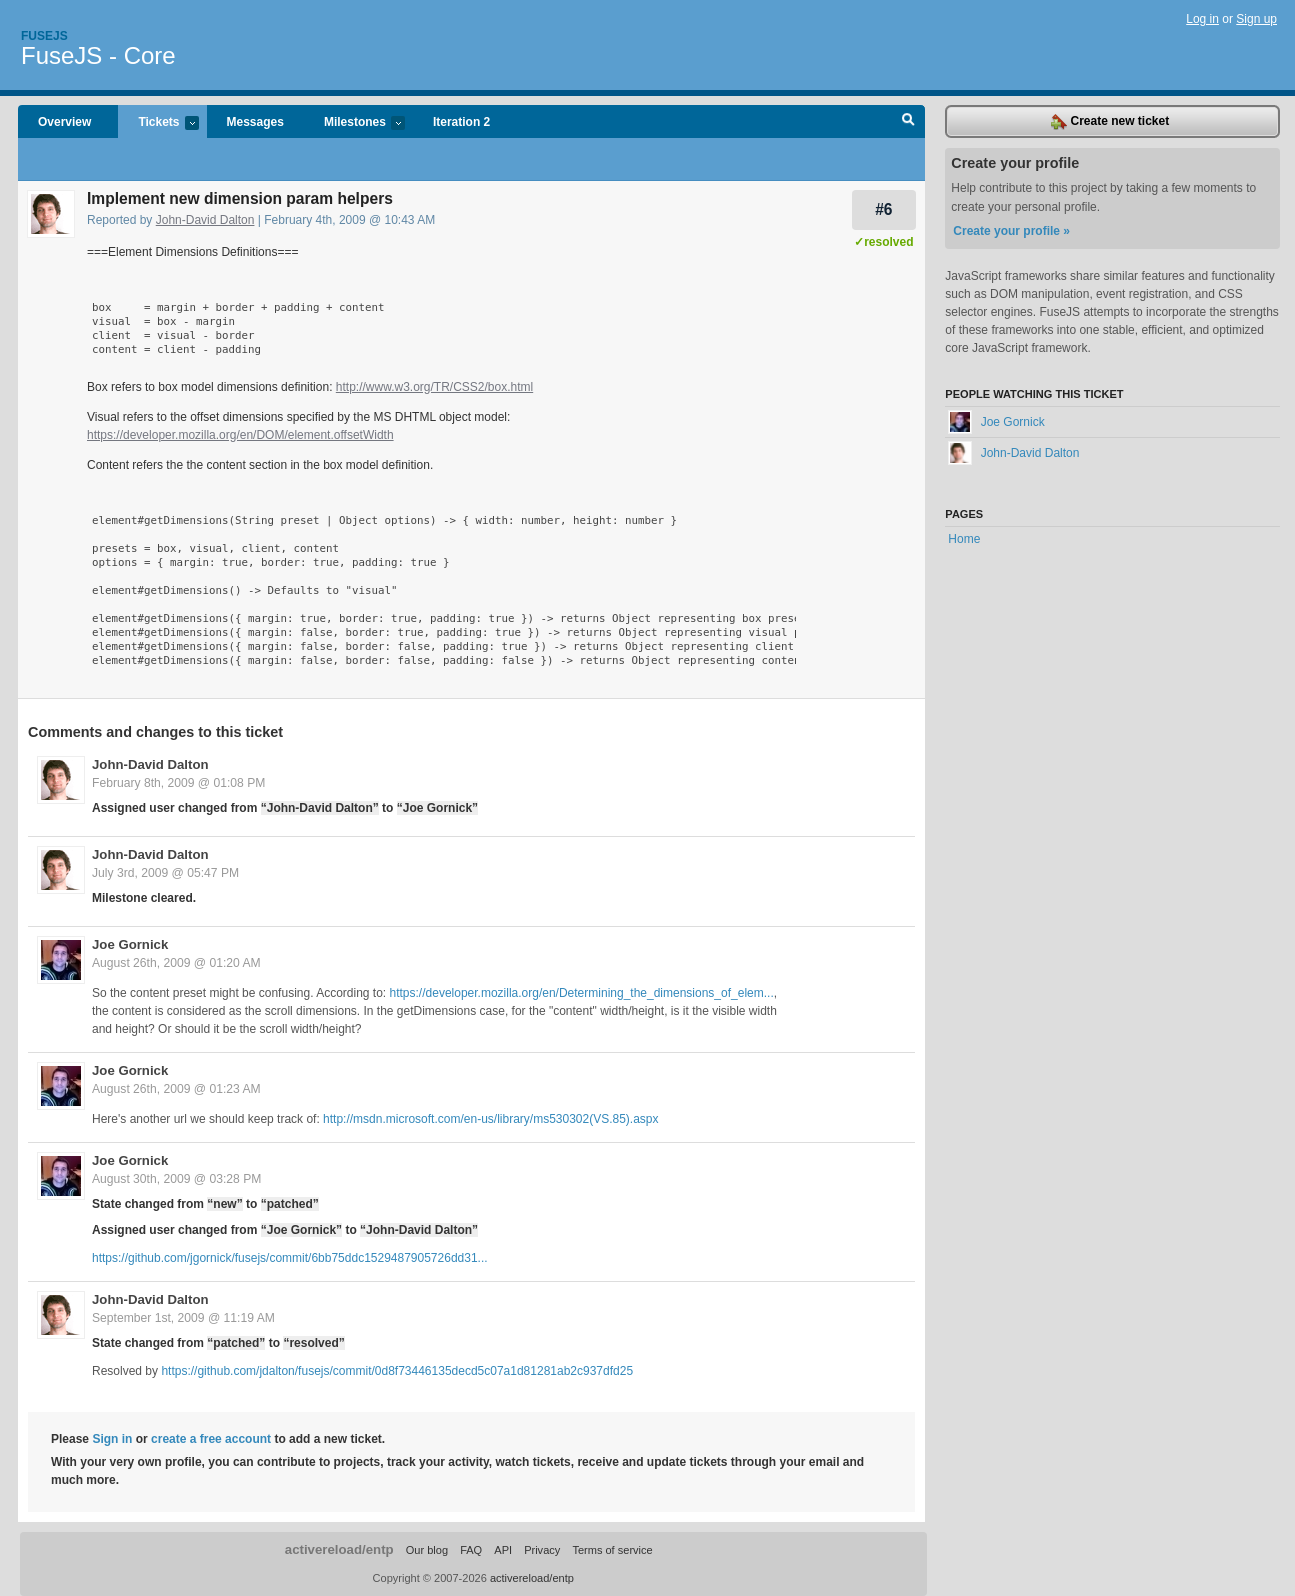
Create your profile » (1011, 231)
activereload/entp (339, 1549)
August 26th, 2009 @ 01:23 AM (176, 1089)
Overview (64, 122)
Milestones (354, 123)
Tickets (158, 123)
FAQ (471, 1550)
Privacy (542, 1550)
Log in (1202, 19)
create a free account (211, 1439)
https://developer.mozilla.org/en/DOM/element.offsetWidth (240, 435)
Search (908, 122)
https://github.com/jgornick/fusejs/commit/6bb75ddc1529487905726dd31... (290, 1258)
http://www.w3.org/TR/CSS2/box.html (434, 387)
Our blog (427, 1550)
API (503, 1550)
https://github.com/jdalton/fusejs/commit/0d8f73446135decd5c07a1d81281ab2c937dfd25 (397, 1371)
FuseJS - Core (98, 55)
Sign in (112, 1439)
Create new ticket (1110, 122)
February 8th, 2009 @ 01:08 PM (178, 783)
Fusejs (44, 36)
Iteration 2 (461, 122)
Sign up (1256, 19)
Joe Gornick (130, 944)
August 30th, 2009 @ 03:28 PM (176, 1179)
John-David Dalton (205, 220)
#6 (883, 209)
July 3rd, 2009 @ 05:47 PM (165, 873)
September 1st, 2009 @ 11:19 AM (183, 1318)
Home (964, 539)
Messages (255, 122)
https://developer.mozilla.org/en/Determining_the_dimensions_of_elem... (582, 993)
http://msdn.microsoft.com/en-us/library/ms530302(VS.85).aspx (490, 1119)
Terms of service (612, 1550)
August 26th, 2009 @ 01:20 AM (176, 963)
